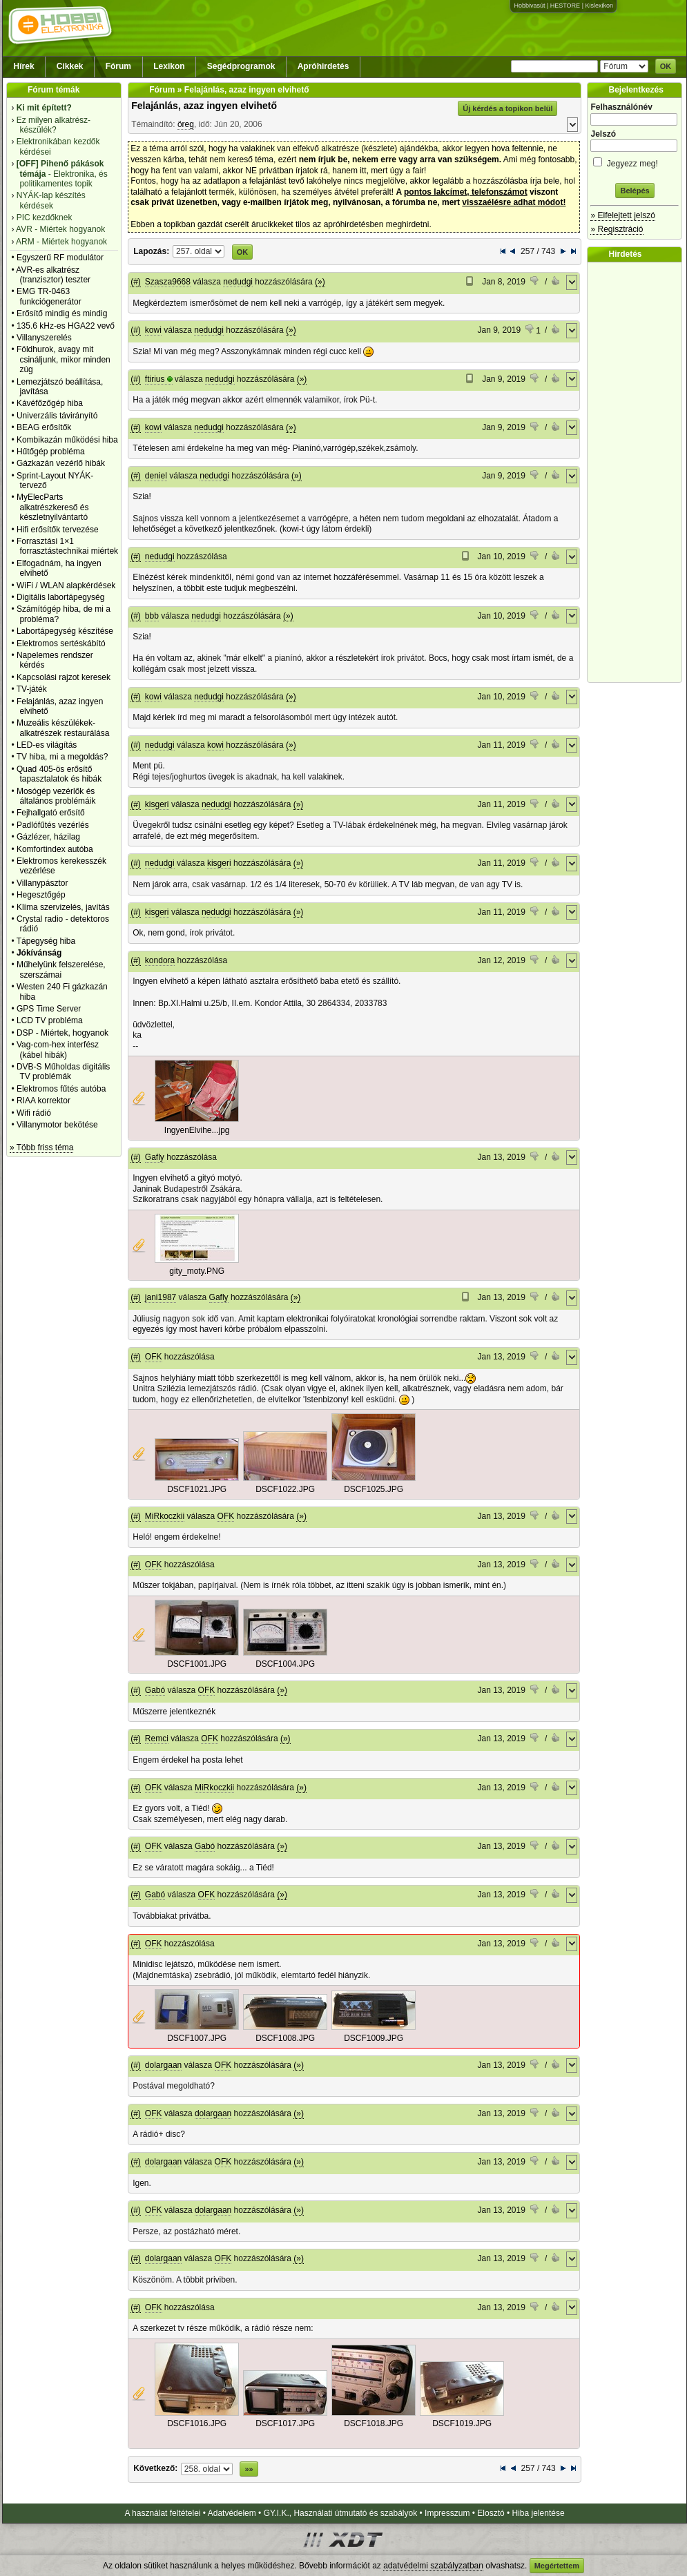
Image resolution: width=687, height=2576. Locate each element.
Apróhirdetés (323, 66)
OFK (153, 1357)
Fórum (118, 66)
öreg (185, 124)
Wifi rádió (34, 1113)
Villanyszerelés (44, 337)
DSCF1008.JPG (285, 2038)
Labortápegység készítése (65, 631)
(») (320, 282)
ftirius (155, 379)
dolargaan (163, 2065)
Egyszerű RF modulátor (60, 257)
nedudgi (238, 282)
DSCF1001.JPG (196, 1664)
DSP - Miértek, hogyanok (62, 1033)
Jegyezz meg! (634, 161)
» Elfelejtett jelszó (622, 215)
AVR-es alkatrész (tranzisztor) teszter (53, 274)
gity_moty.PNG (196, 1271)
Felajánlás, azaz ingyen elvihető (204, 105)
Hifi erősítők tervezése (58, 529)
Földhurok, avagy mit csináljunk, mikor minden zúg (63, 359)
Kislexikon (599, 5)
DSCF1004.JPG (285, 1664)
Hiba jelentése (538, 2513)
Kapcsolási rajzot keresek (63, 677)
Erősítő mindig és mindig (62, 313)
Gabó (155, 1690)
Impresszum (447, 2513)
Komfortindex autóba (55, 849)
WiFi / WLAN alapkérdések (66, 585)
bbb (152, 616)
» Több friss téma (41, 1147)
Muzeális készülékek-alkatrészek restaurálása (63, 727)
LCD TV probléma (50, 1020)
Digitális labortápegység (60, 597)
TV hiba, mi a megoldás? (62, 757)
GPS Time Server (49, 1009)
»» (248, 2469)
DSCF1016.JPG (196, 2423)
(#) (135, 282)
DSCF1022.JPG (285, 1489)
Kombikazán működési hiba (67, 440)
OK (666, 66)
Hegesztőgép (41, 895)
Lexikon (168, 66)
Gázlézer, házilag (48, 837)
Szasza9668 (168, 282)
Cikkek (70, 66)
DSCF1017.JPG (285, 2423)
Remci (156, 1738)
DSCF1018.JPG (373, 2423)
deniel (156, 476)
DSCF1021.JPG (196, 1489)
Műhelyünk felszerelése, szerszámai (61, 969)
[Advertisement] (638, 472)
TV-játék (32, 689)
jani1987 (160, 1297)
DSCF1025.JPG (373, 1489)
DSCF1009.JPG (373, 2038)
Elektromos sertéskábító (61, 643)
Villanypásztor (42, 883)
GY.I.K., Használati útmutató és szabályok (341, 2513)
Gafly (154, 1157)
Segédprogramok (241, 66)
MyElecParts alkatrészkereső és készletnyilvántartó (53, 507)
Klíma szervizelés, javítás (63, 907)
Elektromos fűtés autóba (61, 1089)
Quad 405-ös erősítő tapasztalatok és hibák (59, 774)
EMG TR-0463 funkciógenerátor (49, 296)
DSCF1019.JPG (462, 2423)
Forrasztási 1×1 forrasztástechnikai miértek (67, 546)
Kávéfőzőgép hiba (50, 403)
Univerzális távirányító (57, 415)
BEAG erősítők (44, 427)
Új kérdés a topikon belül (507, 108)
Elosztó (490, 2513)
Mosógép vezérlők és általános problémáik (56, 796)
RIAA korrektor (43, 1100)
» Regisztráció (616, 229)
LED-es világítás (47, 745)
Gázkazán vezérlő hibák (61, 463)
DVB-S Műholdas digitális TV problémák (63, 1071)
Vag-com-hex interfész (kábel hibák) (58, 1049)
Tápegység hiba (46, 941)
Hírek (24, 66)
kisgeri (157, 804)
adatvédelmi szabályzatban (433, 2565)
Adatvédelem (232, 2513)
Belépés (634, 190)
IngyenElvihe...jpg (197, 1130)
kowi (153, 330)
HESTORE (565, 5)
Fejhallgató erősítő (51, 812)
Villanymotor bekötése (57, 1125)
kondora (160, 960)
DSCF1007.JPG (196, 2038)
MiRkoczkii (164, 1516)
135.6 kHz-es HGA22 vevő (66, 326)
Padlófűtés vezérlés (53, 825)
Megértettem (556, 2566)
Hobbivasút (529, 5)
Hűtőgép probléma (51, 451)
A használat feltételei (162, 2513)
